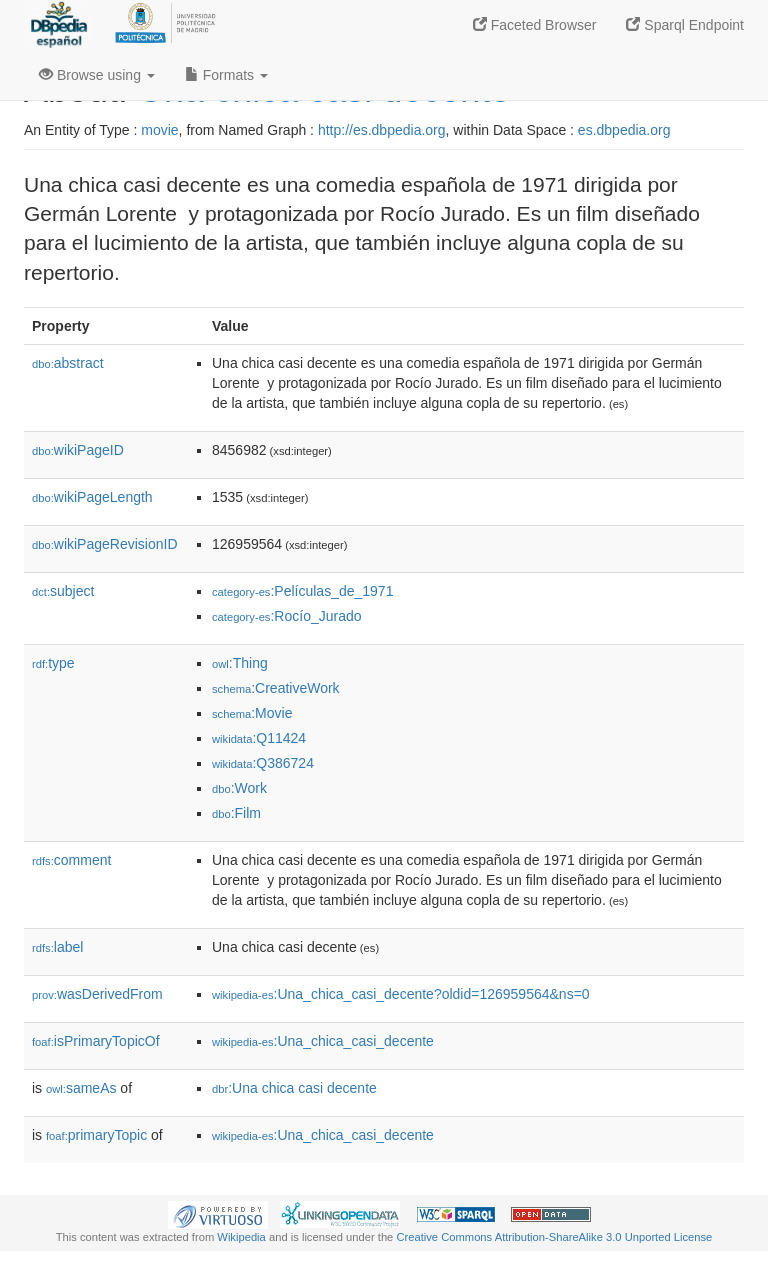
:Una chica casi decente (294, 1088)
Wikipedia (241, 1237)
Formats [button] (226, 75)
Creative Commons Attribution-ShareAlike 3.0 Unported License (554, 1237)
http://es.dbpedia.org (382, 130)
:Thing (240, 663)
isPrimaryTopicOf (96, 1041)
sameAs (81, 1088)
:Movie (252, 713)
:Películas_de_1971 (302, 591)
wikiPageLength (92, 497)
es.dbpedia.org (624, 130)
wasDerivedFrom (97, 994)
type (53, 663)
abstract (68, 363)
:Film (236, 813)
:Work (239, 788)
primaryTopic (96, 1135)
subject (63, 591)
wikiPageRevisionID (105, 544)
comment (71, 860)
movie (159, 130)
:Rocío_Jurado (287, 616)
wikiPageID (78, 450)
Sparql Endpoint (685, 25)
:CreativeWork (276, 688)
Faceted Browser (535, 25)
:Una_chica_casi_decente (323, 1041)
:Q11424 (259, 738)
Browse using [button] (97, 75)
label (57, 947)
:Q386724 (263, 763)
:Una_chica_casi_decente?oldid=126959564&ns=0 (401, 994)
